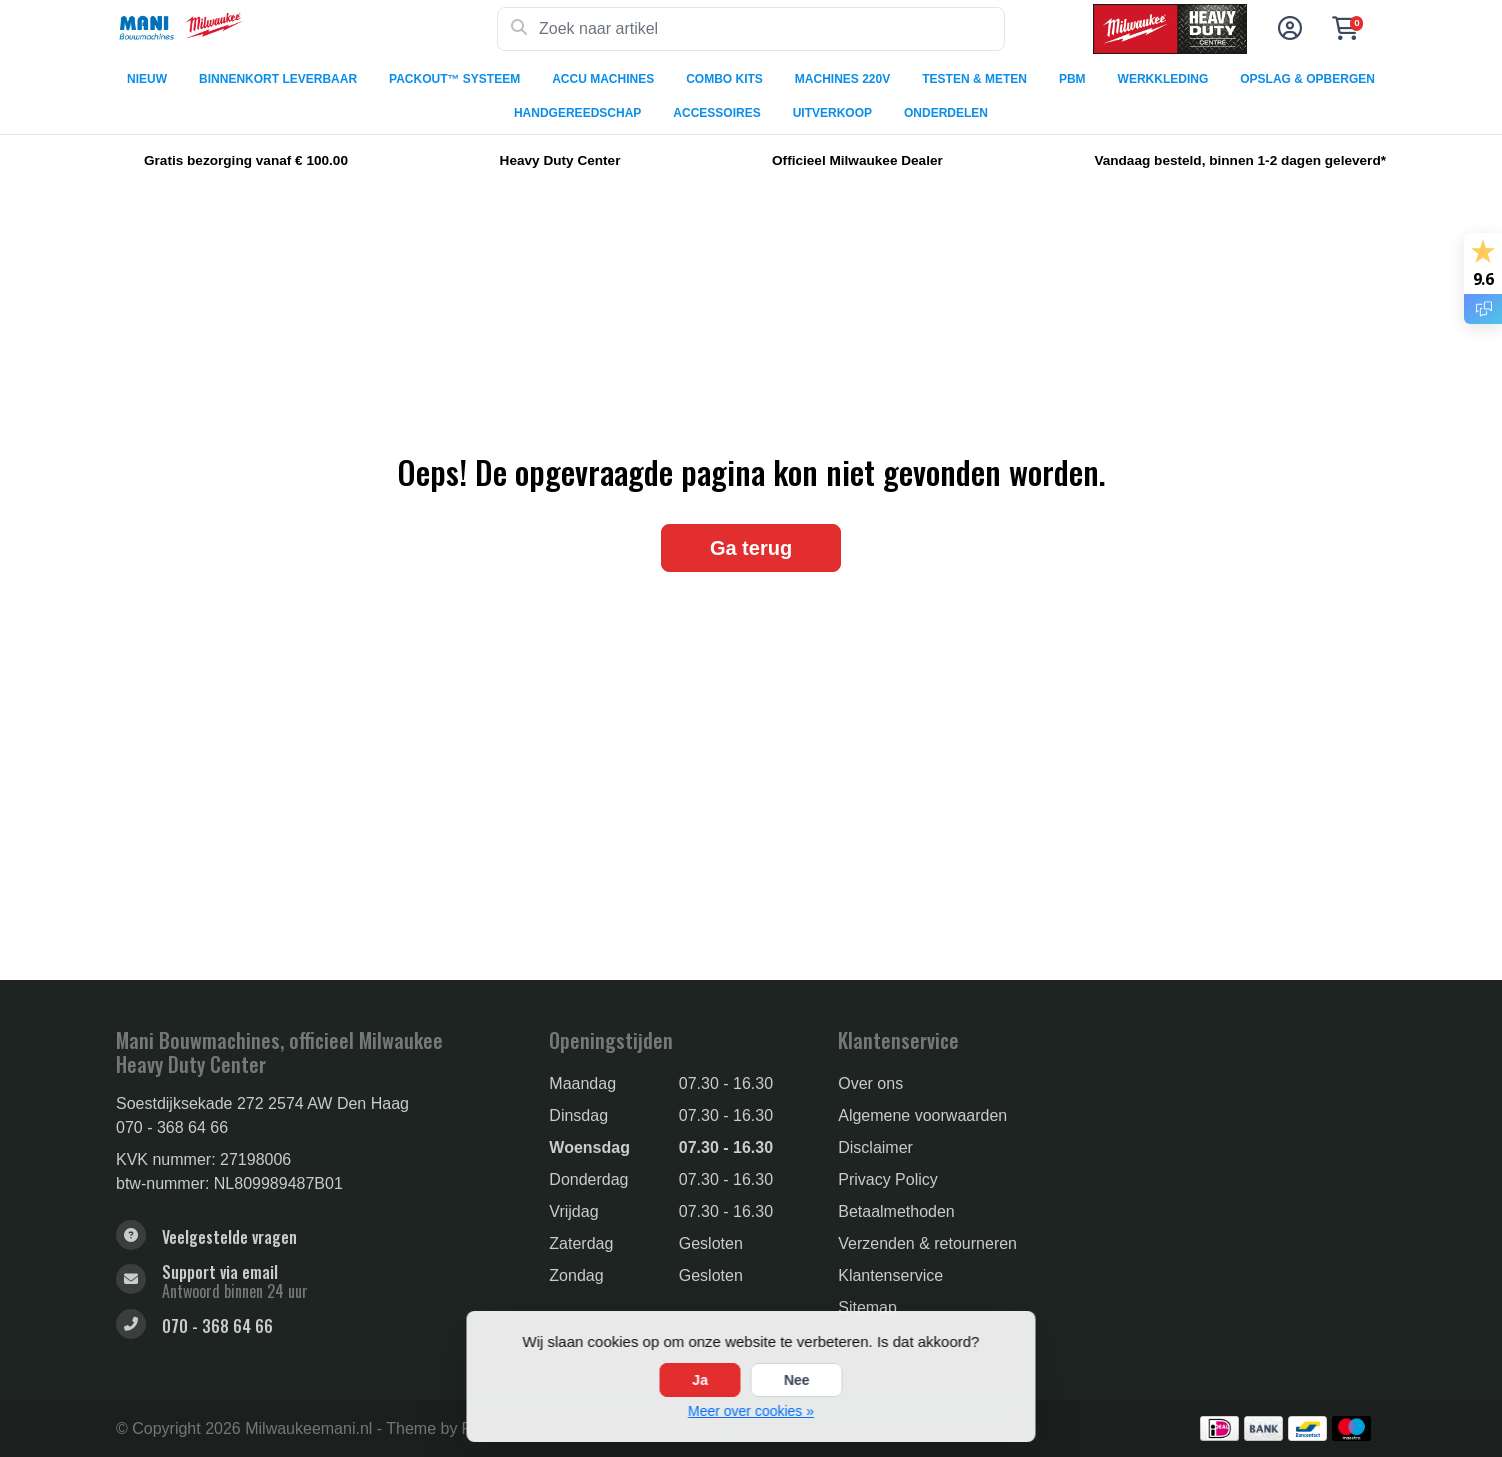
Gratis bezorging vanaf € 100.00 (246, 160)
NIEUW (147, 79)
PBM (1072, 79)
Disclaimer (875, 1147)
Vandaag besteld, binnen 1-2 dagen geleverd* (1240, 160)
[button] (1287, 29)
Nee (797, 1380)
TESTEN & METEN (974, 79)
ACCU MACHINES (603, 79)
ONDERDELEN (946, 113)
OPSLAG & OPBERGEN (1307, 79)
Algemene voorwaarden (922, 1115)
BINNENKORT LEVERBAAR (278, 79)
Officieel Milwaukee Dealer (857, 160)
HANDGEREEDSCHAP (577, 113)
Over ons (870, 1083)
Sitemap (867, 1307)
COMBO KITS (724, 79)
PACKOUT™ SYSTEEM (454, 79)
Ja (700, 1380)
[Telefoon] (317, 1326)
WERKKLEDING (1163, 79)
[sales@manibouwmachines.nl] (317, 1282)
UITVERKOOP (832, 113)
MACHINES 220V (842, 79)
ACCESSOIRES (716, 113)
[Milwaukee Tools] (306, 29)
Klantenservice (890, 1275)
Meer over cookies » (751, 1411)
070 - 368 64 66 (172, 1127)
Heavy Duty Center (560, 160)
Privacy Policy (888, 1179)
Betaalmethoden (896, 1211)
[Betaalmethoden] (1219, 1428)
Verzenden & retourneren (927, 1243)
